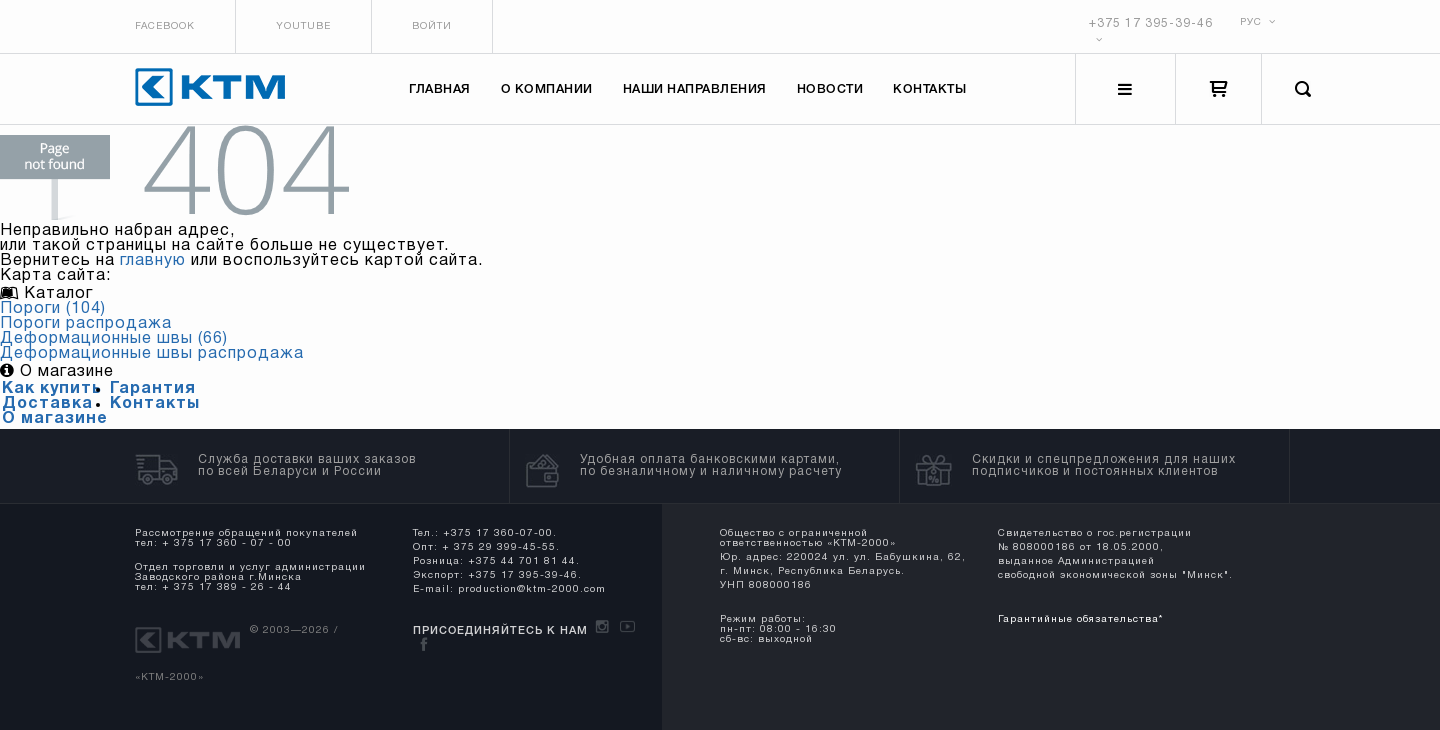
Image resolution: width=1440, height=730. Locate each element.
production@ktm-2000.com (532, 589)
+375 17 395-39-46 (1151, 23)
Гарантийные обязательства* (1080, 619)
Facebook (165, 26)
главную (153, 261)
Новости (830, 89)
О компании (547, 89)
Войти (432, 26)
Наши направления (695, 89)
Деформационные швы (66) (114, 339)
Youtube (303, 26)
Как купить (52, 389)
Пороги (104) (53, 309)
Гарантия (153, 389)
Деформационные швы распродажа (152, 354)
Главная (440, 89)
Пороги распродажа (86, 324)
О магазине (55, 419)
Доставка (47, 404)
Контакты (929, 89)
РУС (1258, 22)
